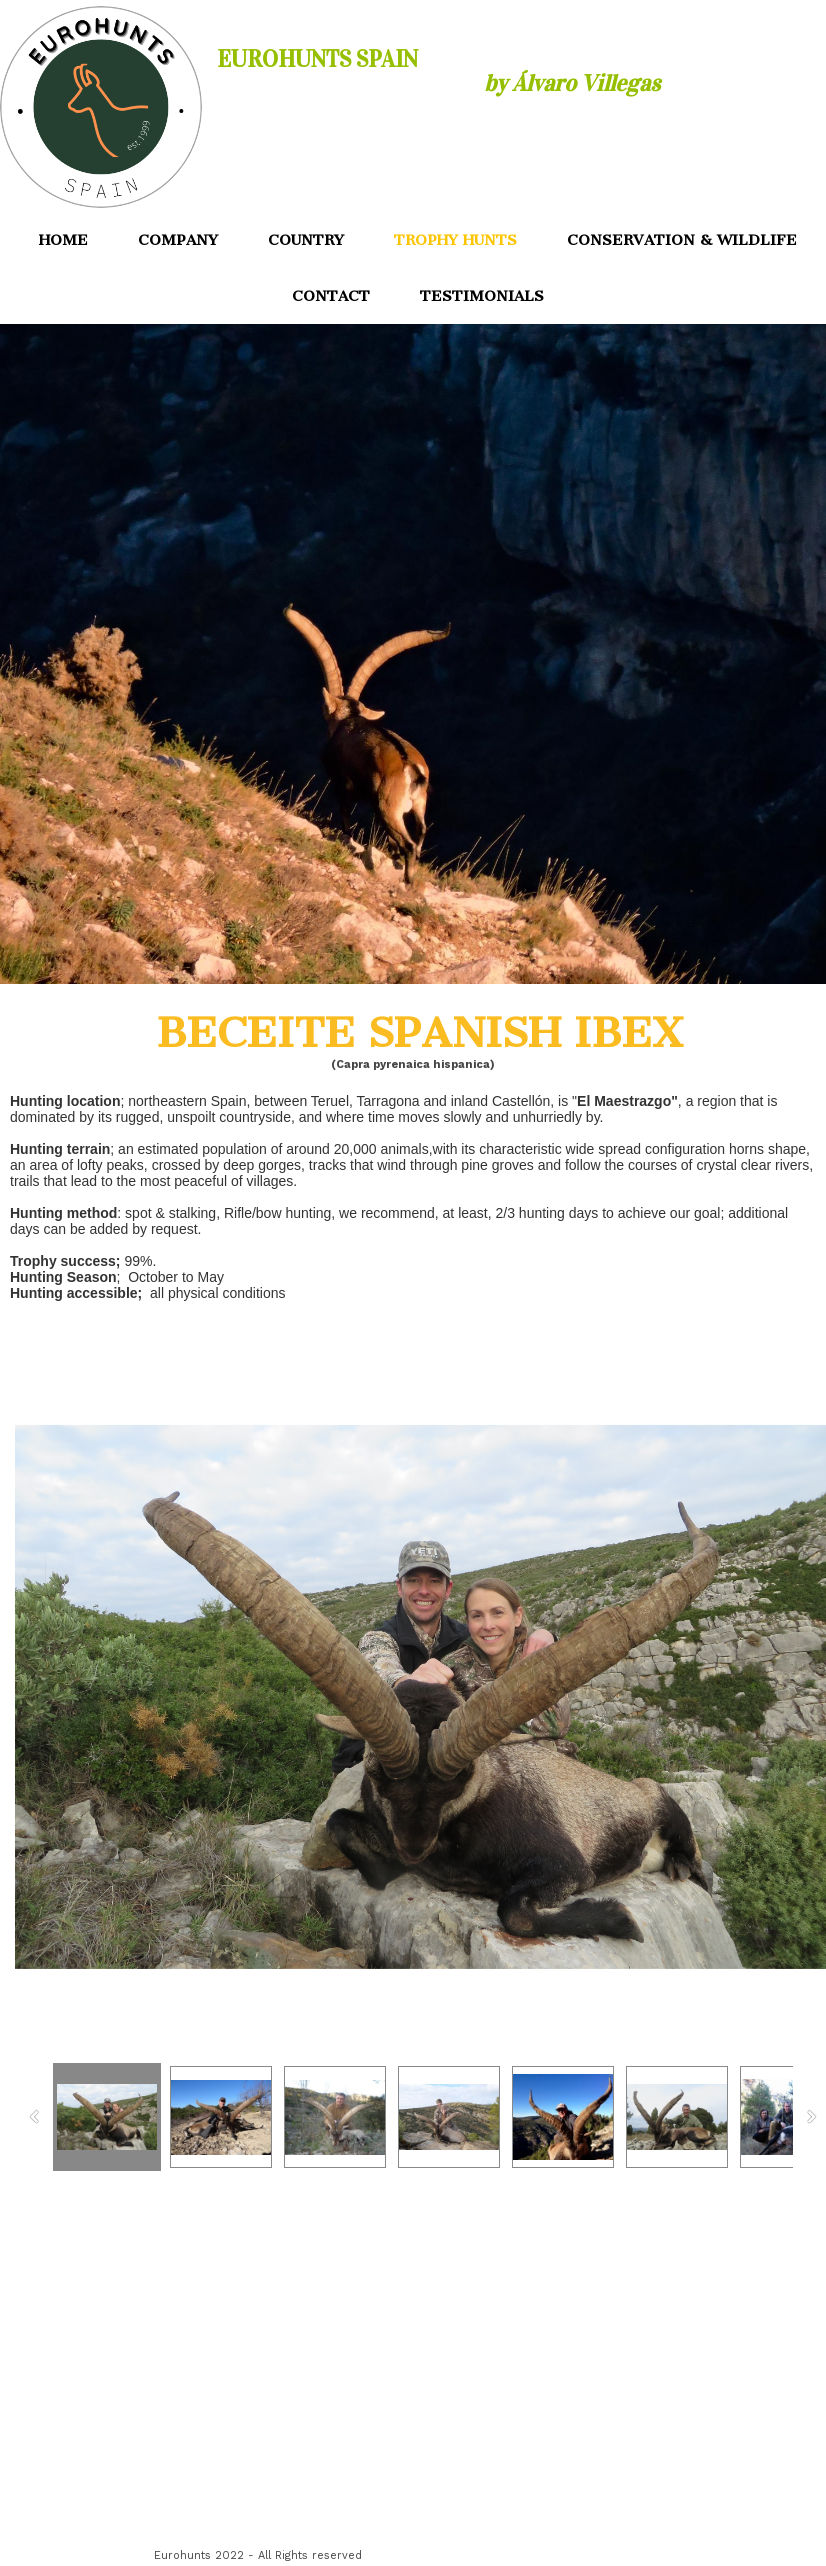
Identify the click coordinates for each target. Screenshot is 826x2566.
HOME (63, 240)
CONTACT (331, 296)
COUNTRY (306, 240)
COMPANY (178, 240)
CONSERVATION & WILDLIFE (682, 240)
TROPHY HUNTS (455, 240)
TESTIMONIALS (482, 296)
